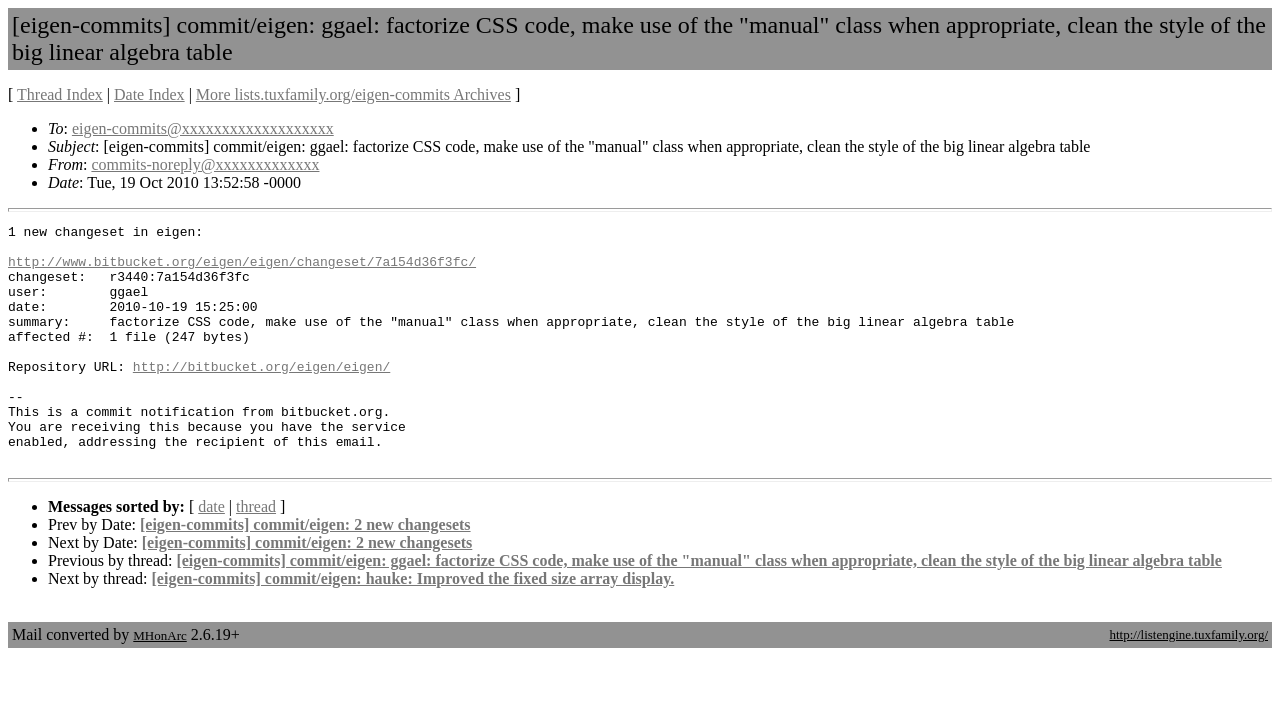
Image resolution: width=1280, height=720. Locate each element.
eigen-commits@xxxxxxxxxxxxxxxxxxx (203, 128)
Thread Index (60, 94)
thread (256, 554)
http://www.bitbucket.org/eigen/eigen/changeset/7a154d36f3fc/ (242, 270)
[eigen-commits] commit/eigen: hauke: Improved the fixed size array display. (413, 626)
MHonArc (159, 683)
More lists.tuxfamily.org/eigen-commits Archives (353, 94)
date (211, 554)
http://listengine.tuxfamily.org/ (1188, 682)
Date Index (149, 94)
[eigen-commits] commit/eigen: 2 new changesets (305, 572)
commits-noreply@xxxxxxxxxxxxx (205, 164)
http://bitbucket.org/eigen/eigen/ (261, 396)
